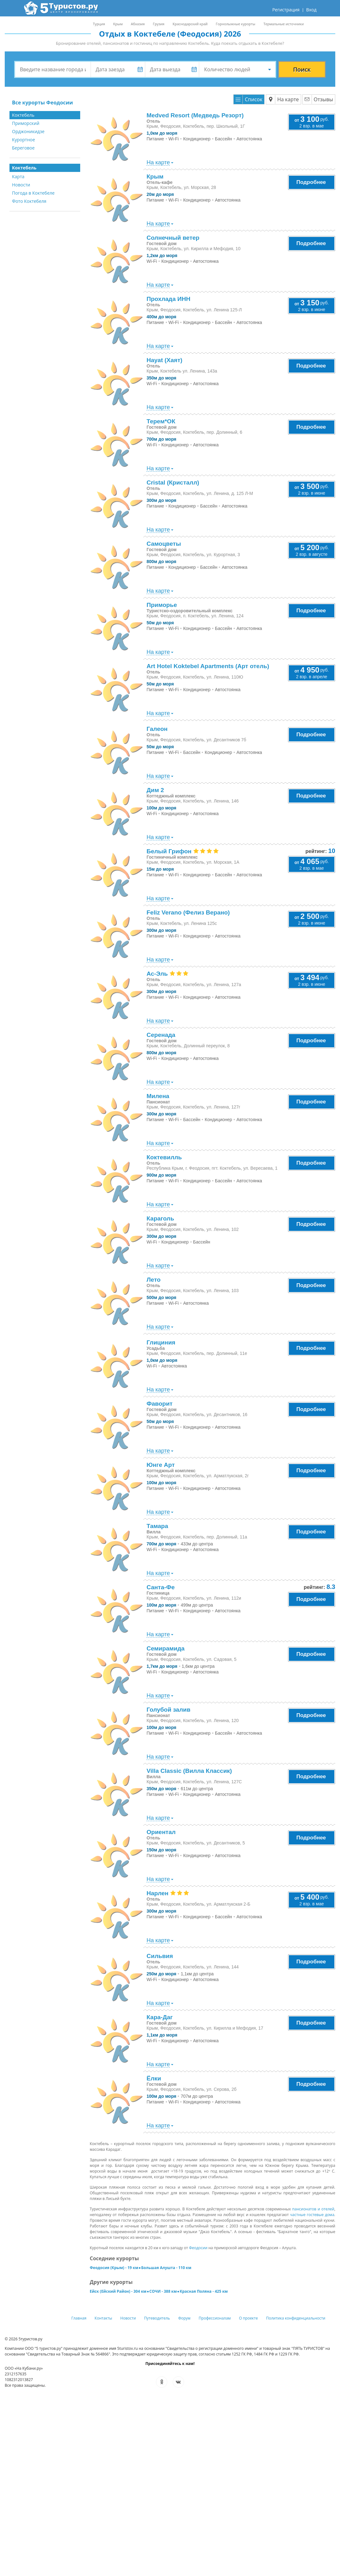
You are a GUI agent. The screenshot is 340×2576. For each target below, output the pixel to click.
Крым (118, 23)
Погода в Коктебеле (33, 193)
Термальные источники (283, 23)
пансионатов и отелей (313, 2209)
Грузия (158, 23)
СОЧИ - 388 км (163, 2291)
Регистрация (285, 10)
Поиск (302, 69)
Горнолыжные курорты (235, 23)
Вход (311, 10)
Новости (21, 185)
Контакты (103, 2318)
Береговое (23, 148)
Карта (18, 176)
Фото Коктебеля (29, 201)
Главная (78, 2318)
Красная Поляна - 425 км (204, 2291)
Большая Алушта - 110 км (166, 2267)
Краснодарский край (190, 23)
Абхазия (138, 23)
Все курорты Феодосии (42, 102)
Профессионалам (215, 2318)
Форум (184, 2318)
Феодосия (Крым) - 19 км (114, 2267)
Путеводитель (157, 2318)
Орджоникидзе (28, 131)
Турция (99, 23)
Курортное (23, 140)
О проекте (248, 2318)
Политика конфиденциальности (295, 2318)
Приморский (25, 123)
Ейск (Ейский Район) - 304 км (118, 2291)
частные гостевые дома (312, 2214)
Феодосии (198, 2247)
